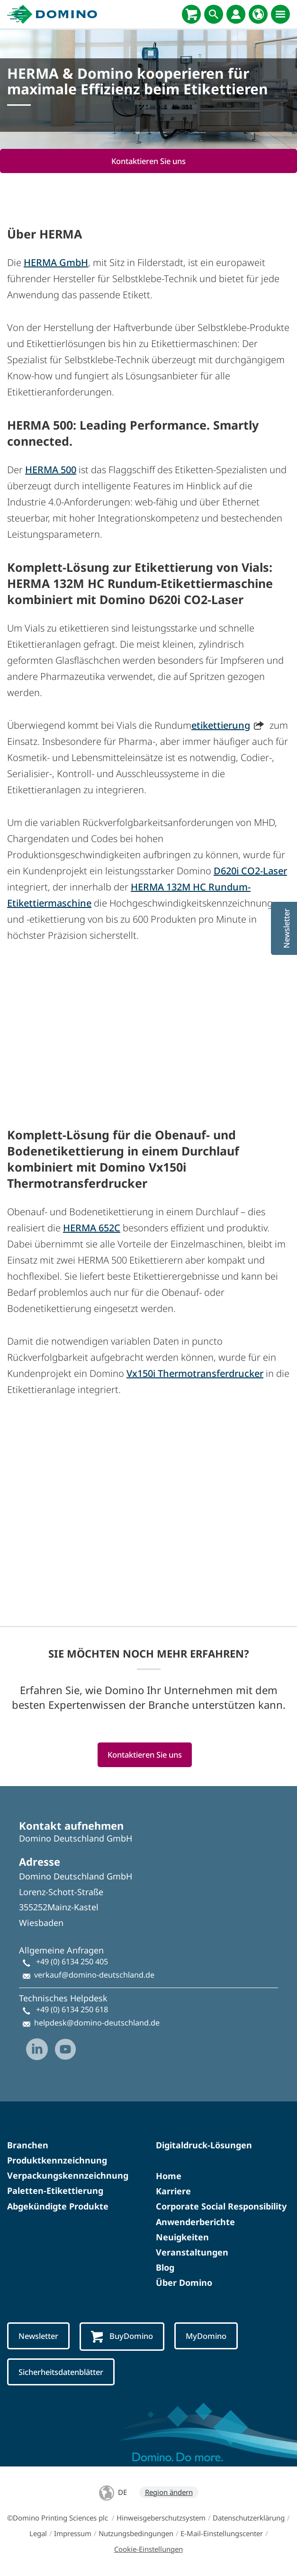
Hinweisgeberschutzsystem (161, 2517)
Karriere (173, 2191)
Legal (38, 2533)
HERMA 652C (91, 1227)
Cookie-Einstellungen (148, 2549)
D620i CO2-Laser (250, 870)
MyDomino (206, 2335)
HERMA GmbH (56, 262)
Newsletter (38, 2335)
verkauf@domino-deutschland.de (94, 1975)
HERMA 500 (50, 469)
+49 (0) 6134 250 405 (72, 1961)
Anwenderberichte (195, 2222)
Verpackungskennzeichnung (67, 2175)
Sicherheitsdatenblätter (60, 2371)
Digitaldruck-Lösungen (204, 2145)
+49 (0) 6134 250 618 (72, 2009)
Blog (165, 2267)
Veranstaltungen (192, 2252)
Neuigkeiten (182, 2237)
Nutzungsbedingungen (136, 2533)
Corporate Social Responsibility (221, 2206)
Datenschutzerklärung (249, 2517)
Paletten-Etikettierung (55, 2190)
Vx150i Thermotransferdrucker (194, 1373)
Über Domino (184, 2282)
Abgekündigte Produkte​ (57, 2206)
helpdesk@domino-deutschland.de (97, 2022)
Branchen (27, 2145)
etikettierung (220, 725)
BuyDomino (122, 2336)
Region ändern (169, 2492)
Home (168, 2176)
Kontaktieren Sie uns (148, 161)
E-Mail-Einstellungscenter (221, 2533)
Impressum (72, 2533)
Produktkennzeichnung (57, 2160)
